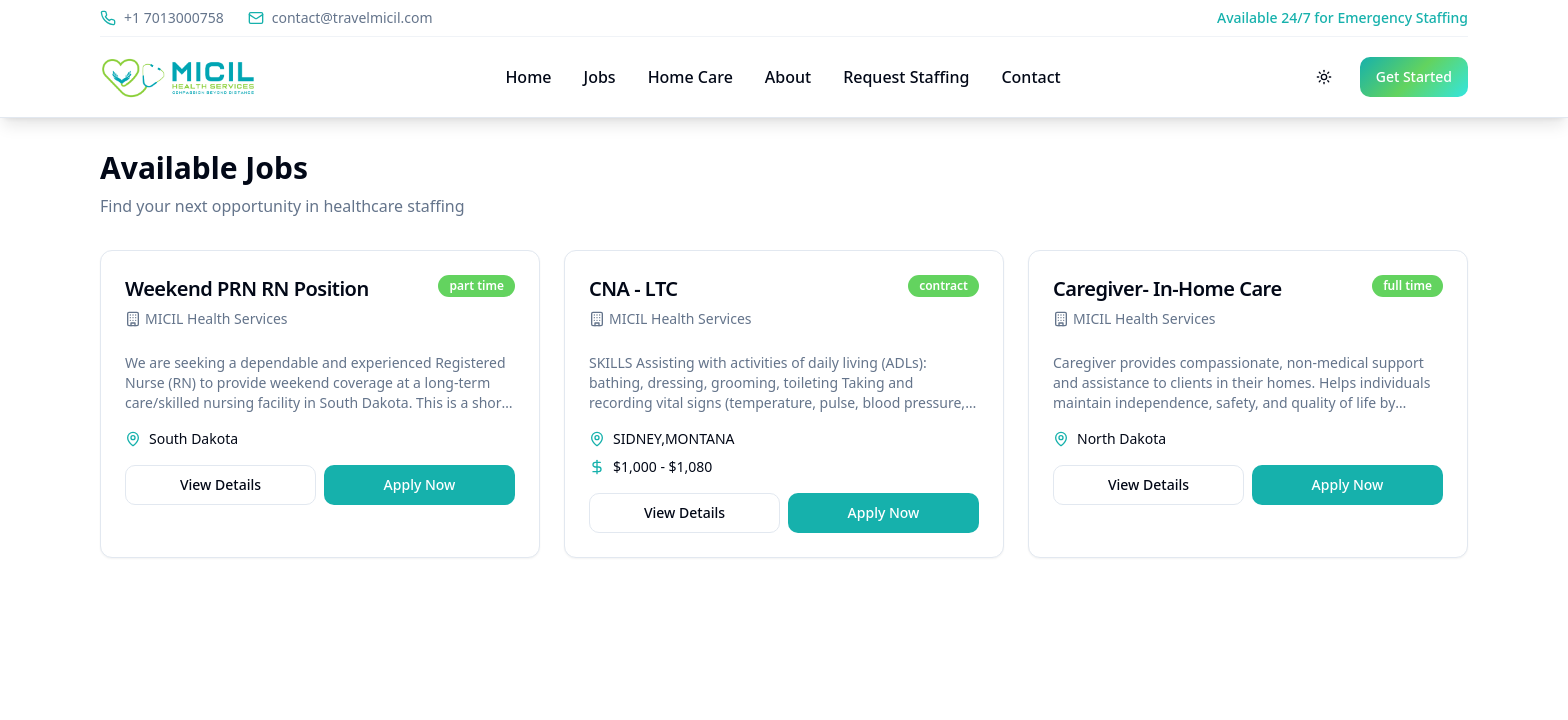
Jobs (600, 77)
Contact (1030, 77)
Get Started (1414, 76)
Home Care (690, 77)
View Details (220, 484)
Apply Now (420, 484)
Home (528, 77)
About (788, 77)
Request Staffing (906, 77)
